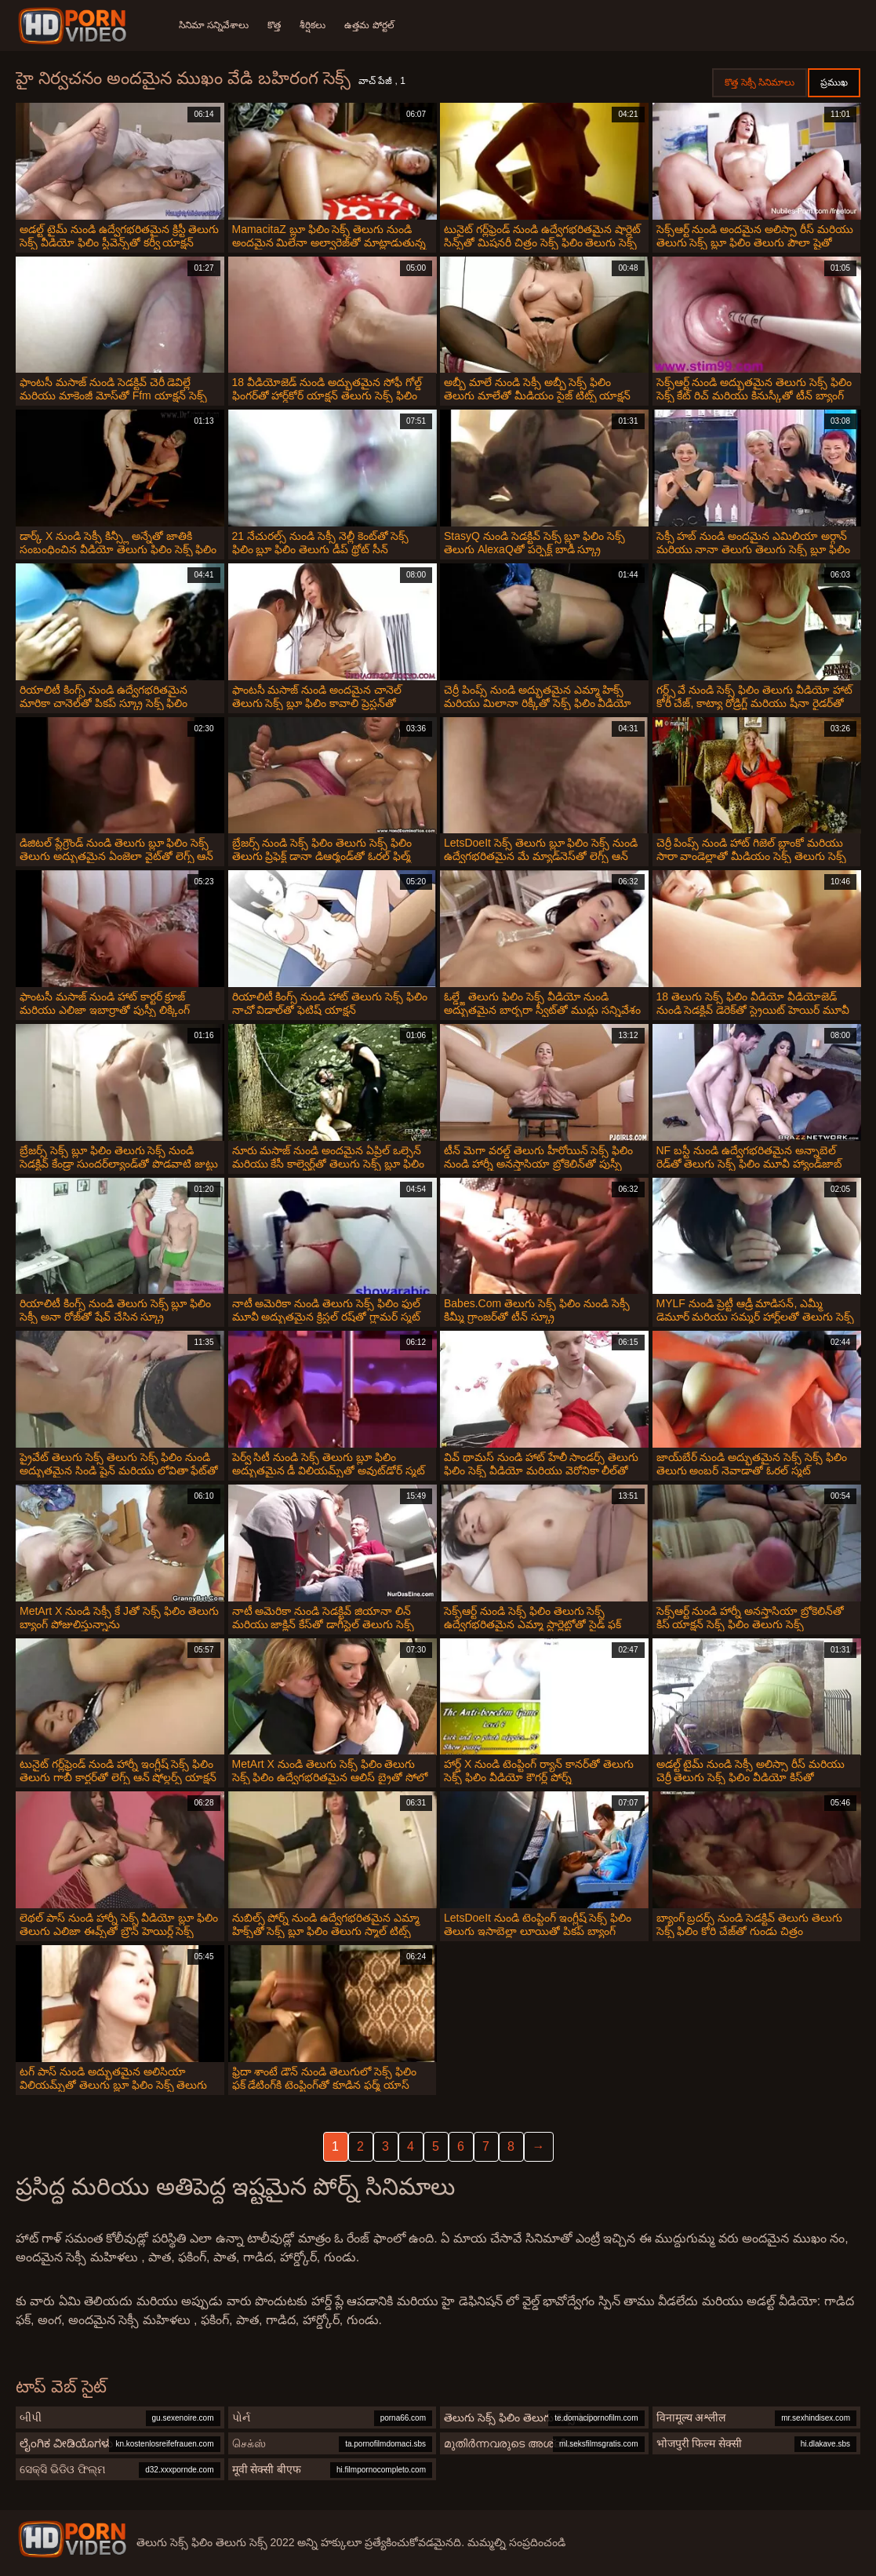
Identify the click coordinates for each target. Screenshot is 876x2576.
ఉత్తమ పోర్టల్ (369, 25)
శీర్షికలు (312, 25)
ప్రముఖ (834, 82)
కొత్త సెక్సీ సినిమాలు (759, 82)
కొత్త (274, 25)
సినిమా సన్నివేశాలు (214, 25)
